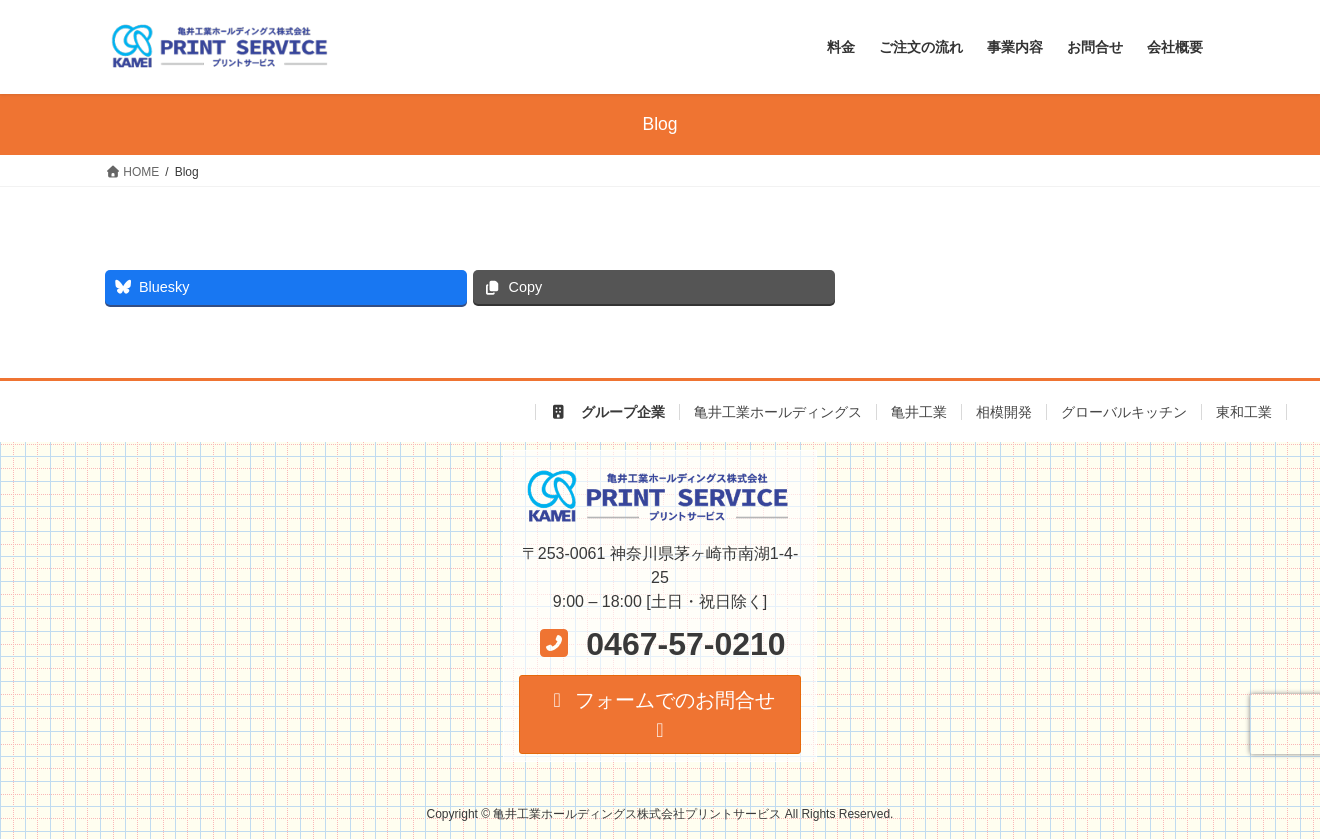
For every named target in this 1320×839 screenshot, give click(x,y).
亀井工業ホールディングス (778, 412)
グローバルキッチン (1124, 412)
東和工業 (1244, 412)
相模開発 (1004, 412)
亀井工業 (919, 412)
